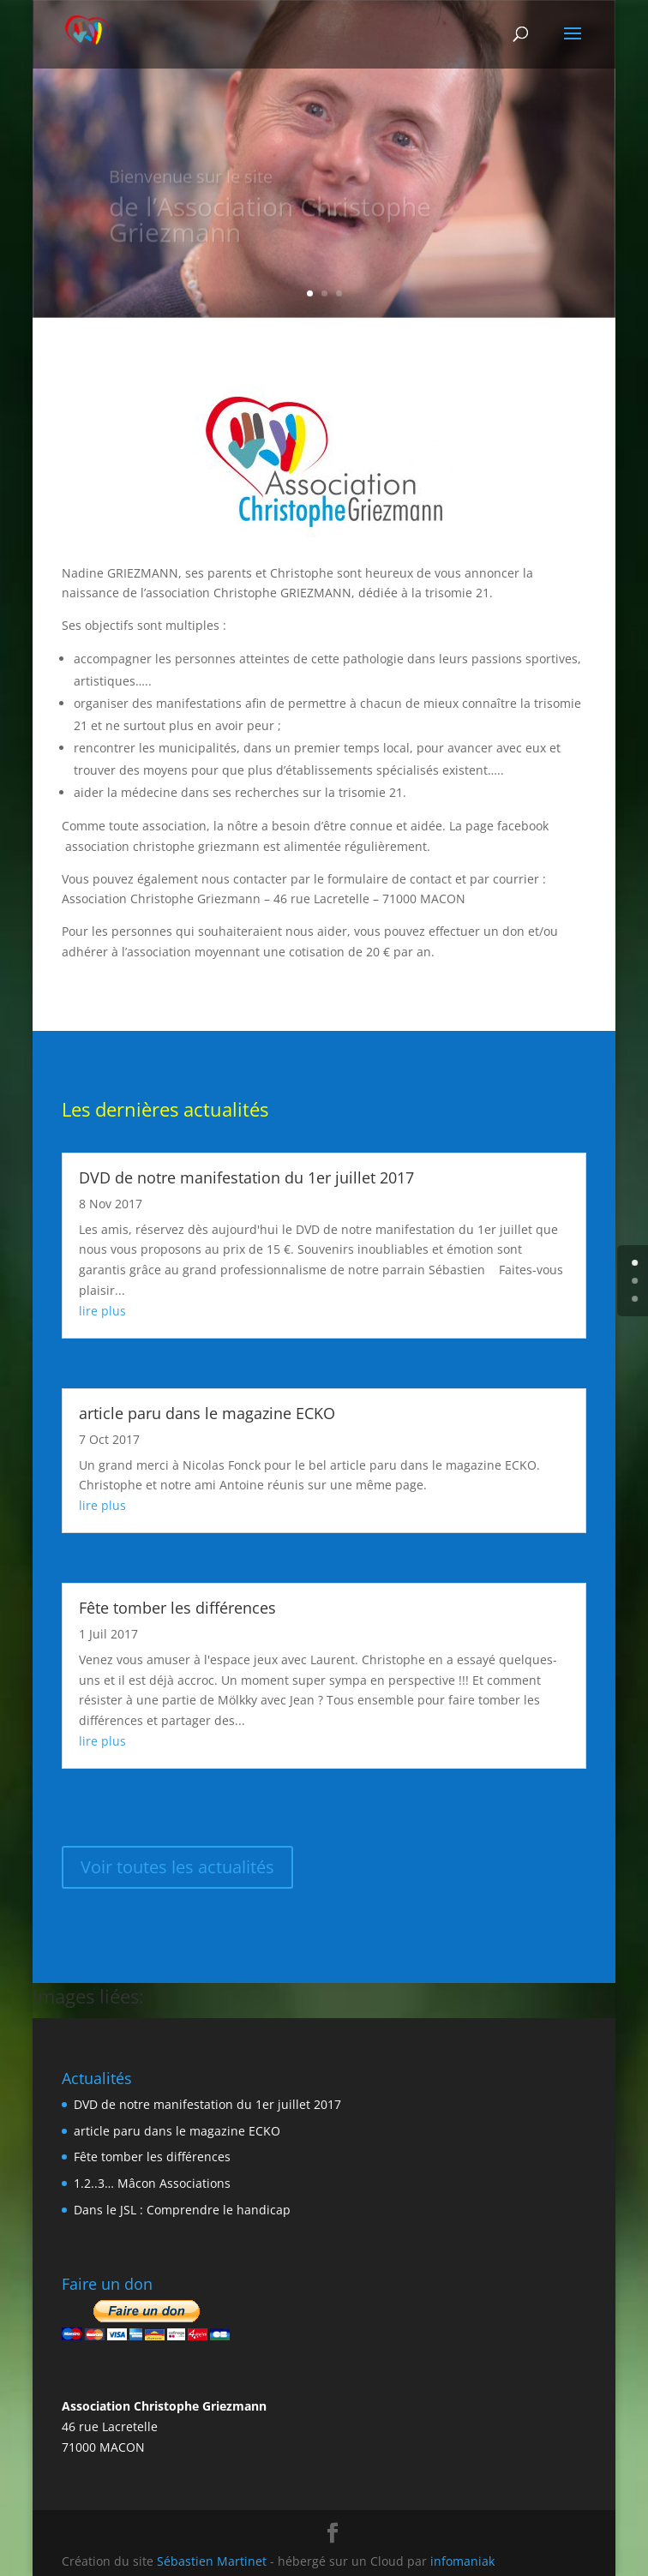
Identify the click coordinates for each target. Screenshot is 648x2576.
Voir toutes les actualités (177, 1866)
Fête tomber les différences (177, 1607)
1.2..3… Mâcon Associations (152, 2183)
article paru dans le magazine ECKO (207, 1413)
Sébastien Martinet (212, 2561)
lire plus (102, 1311)
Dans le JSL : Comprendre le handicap (182, 2210)
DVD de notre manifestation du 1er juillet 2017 (246, 1177)
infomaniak (462, 2561)
